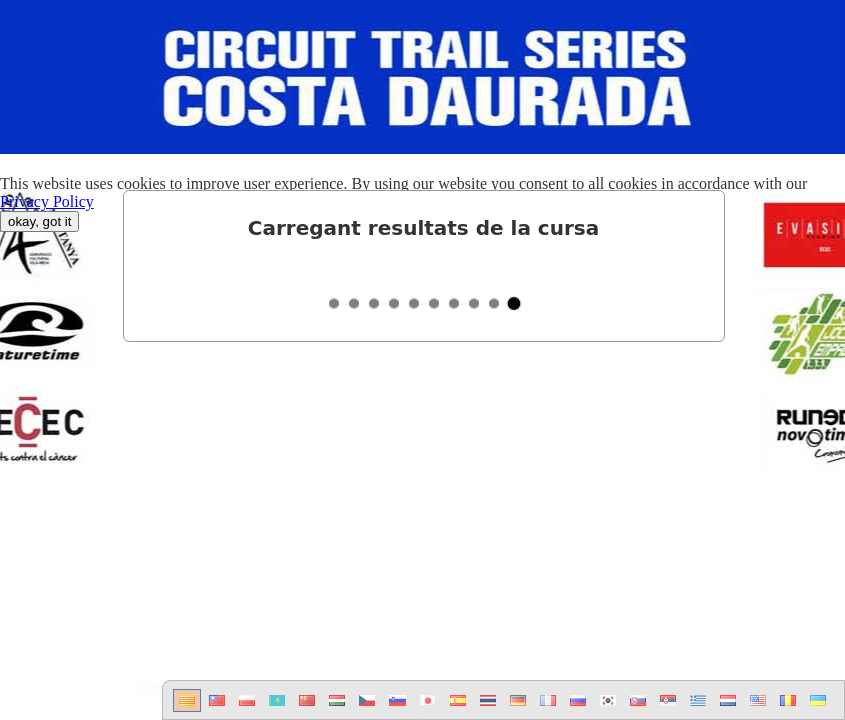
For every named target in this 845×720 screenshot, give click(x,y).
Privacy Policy (47, 201)
